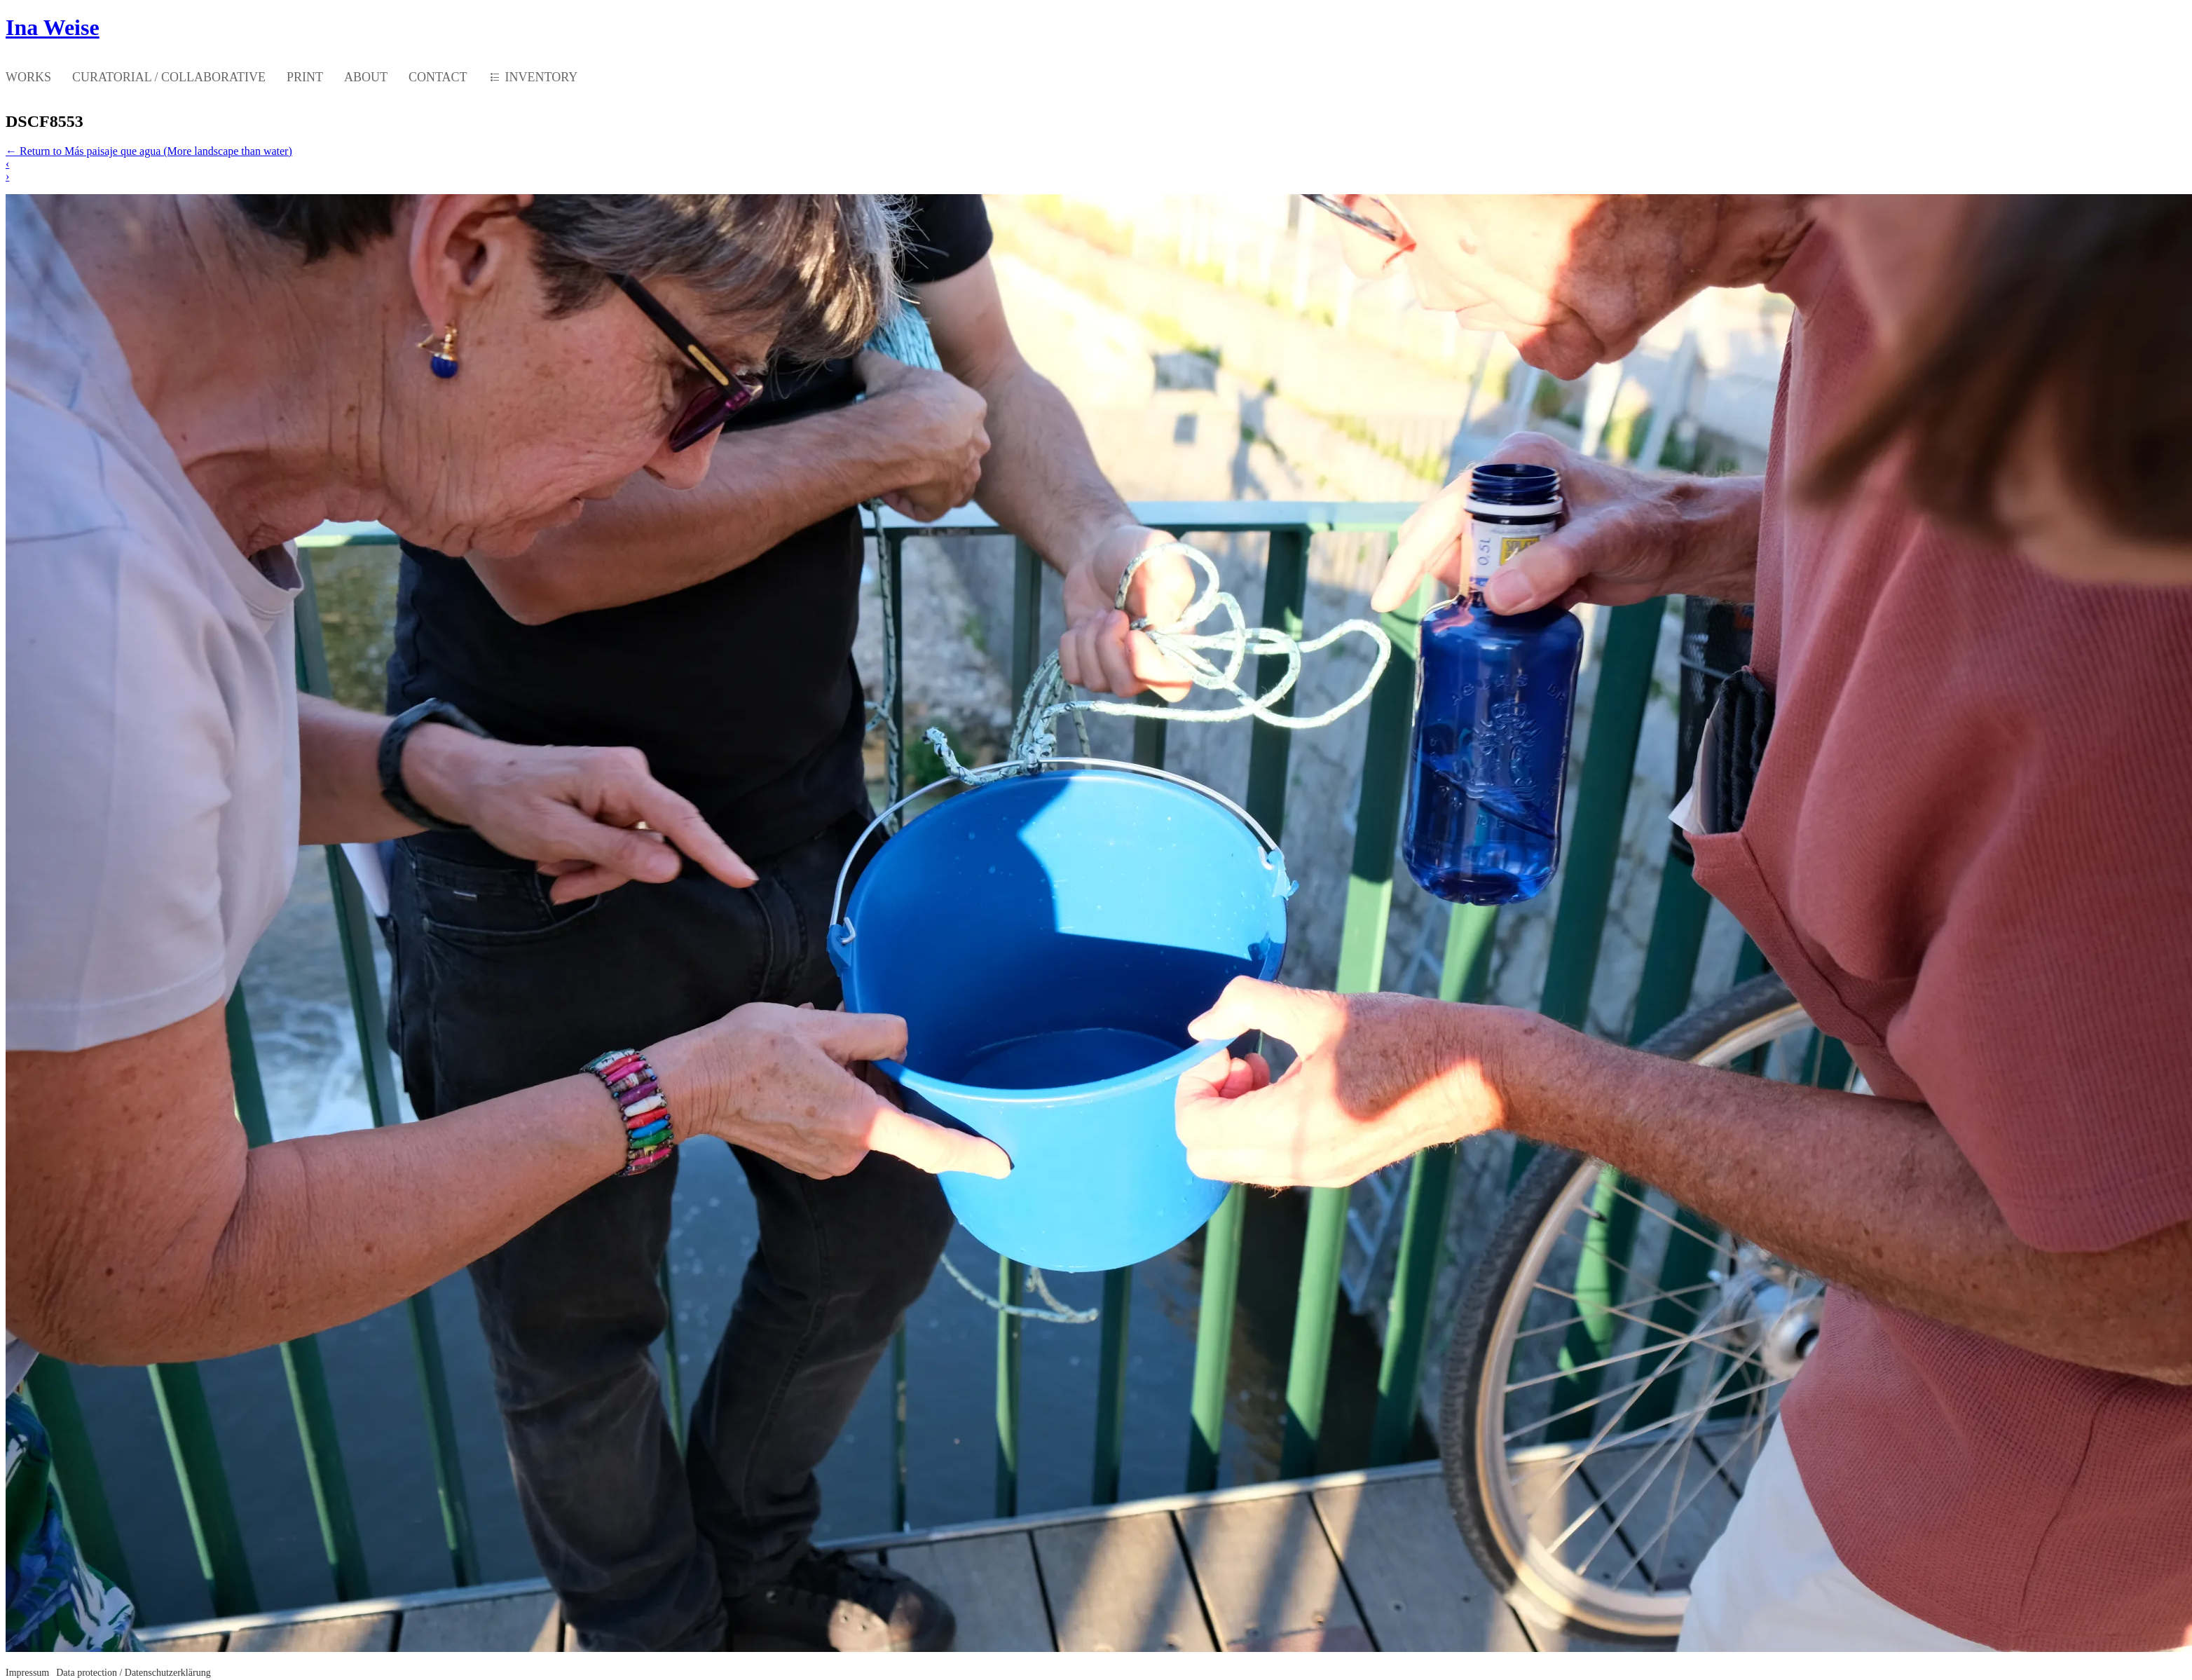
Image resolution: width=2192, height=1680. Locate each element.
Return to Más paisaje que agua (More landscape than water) (149, 151)
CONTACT (438, 77)
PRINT (305, 77)
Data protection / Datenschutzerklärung (133, 1672)
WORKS (28, 77)
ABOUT (366, 77)
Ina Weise (53, 27)
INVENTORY (541, 77)
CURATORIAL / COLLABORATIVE (169, 77)
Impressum (27, 1672)
